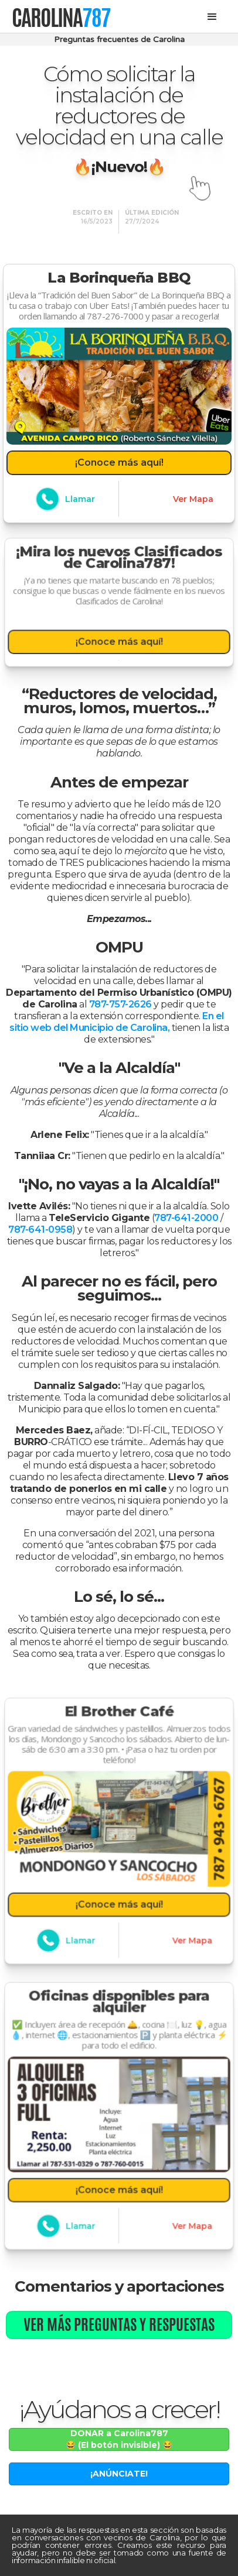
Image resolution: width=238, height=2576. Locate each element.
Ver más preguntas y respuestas (119, 2324)
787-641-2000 (186, 1217)
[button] (212, 17)
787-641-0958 (40, 1229)
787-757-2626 (120, 1004)
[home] (61, 17)
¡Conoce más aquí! (119, 462)
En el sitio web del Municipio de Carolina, (116, 1021)
